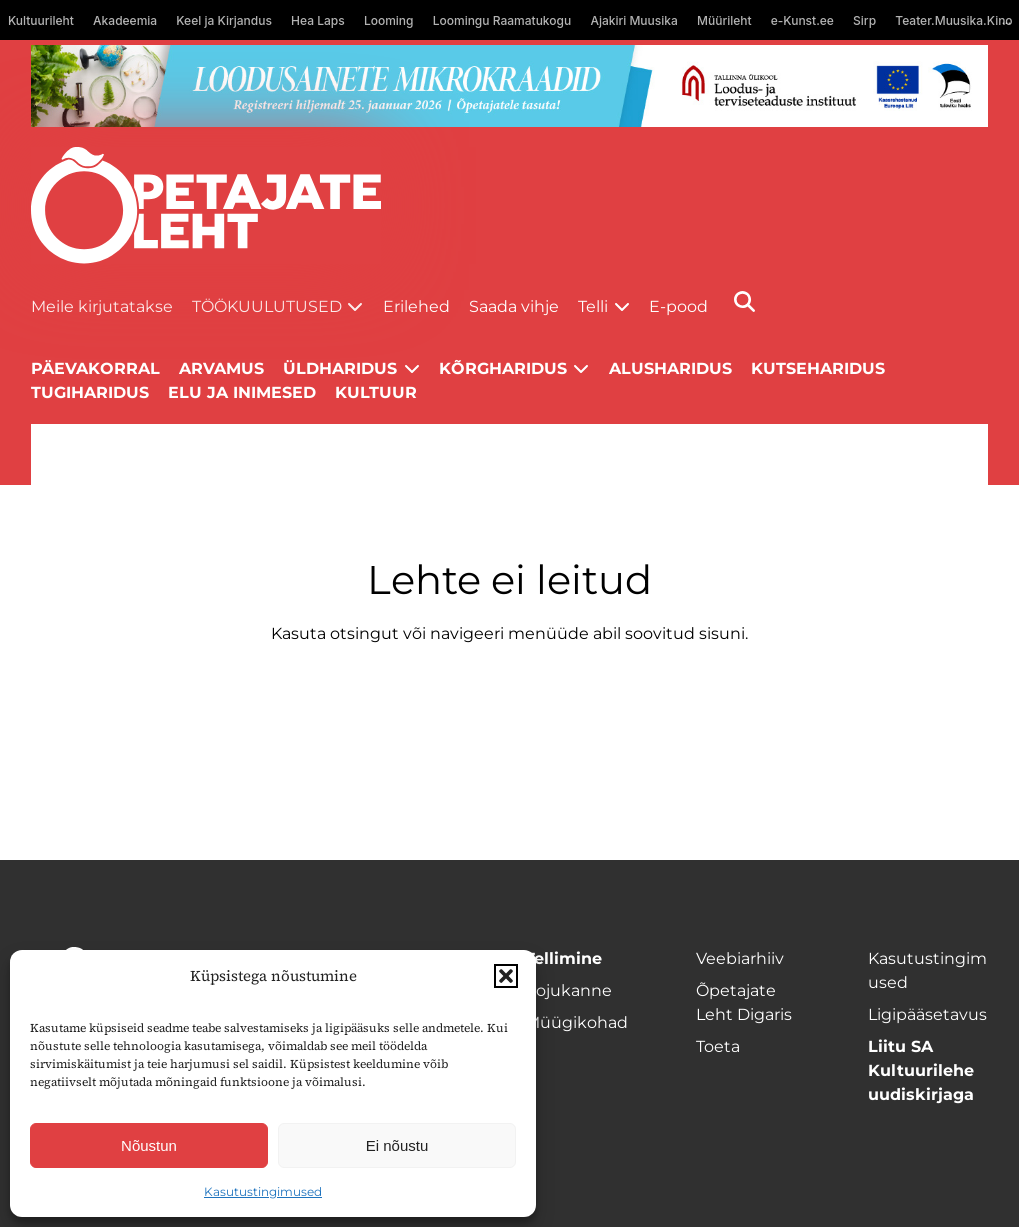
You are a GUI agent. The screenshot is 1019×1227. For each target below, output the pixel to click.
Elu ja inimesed (242, 392)
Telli (593, 306)
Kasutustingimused (263, 1191)
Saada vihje (514, 306)
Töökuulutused (267, 306)
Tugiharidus (90, 392)
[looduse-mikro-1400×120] (510, 86)
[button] (506, 976)
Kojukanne (568, 990)
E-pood (678, 306)
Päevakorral (95, 368)
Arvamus (221, 368)
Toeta (718, 1046)
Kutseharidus (818, 368)
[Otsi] (744, 301)
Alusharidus (670, 368)
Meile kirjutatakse (102, 306)
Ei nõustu (397, 1145)
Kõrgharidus (503, 368)
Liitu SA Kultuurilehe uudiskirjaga (921, 1070)
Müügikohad (576, 1022)
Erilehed (416, 306)
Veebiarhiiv (740, 958)
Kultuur (376, 392)
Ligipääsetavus (927, 1014)
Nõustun (149, 1145)
